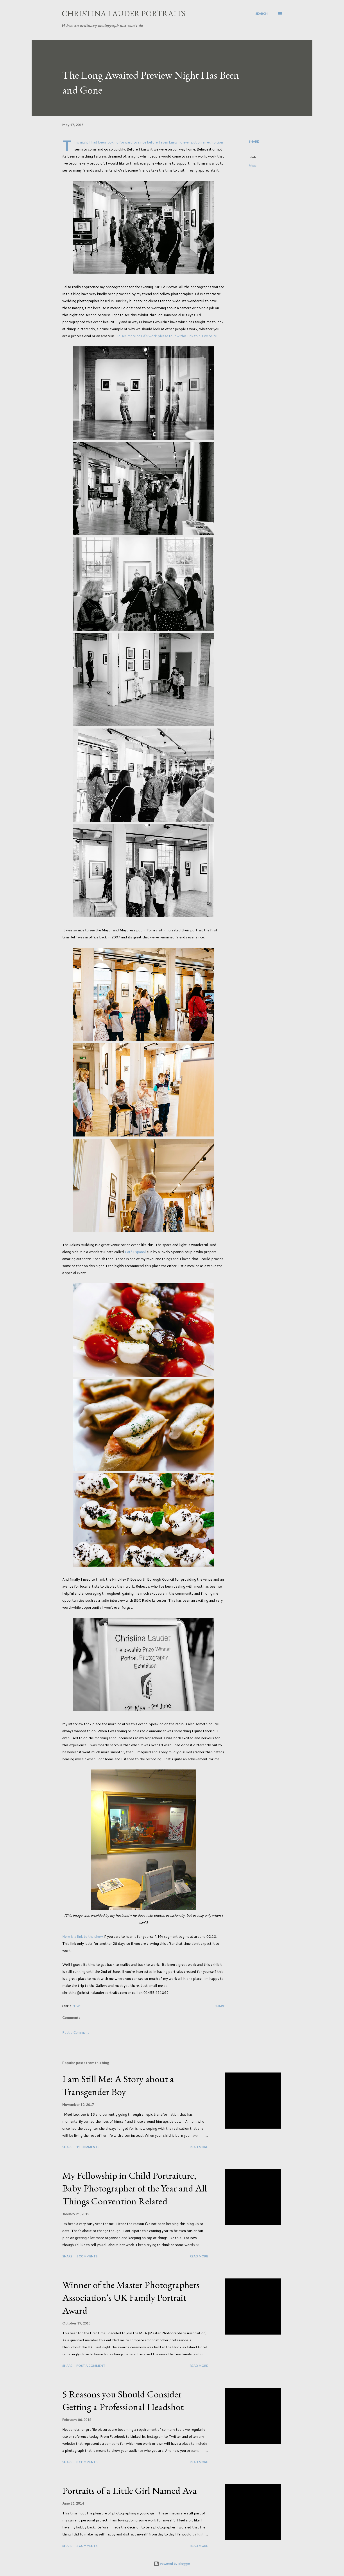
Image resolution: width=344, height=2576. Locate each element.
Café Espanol (135, 1251)
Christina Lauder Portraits (123, 13)
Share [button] (254, 141)
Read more (199, 2147)
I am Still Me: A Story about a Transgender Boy (118, 2085)
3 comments (86, 2462)
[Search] (261, 14)
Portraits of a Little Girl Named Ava (129, 2490)
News (252, 165)
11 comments (87, 2147)
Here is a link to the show (82, 1936)
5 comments (86, 2256)
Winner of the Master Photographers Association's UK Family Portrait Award (130, 2297)
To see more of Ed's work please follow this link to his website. (167, 335)
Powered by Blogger (172, 2564)
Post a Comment (75, 2032)
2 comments (86, 2546)
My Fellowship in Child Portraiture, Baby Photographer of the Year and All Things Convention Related (134, 2188)
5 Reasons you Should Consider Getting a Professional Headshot (123, 2400)
